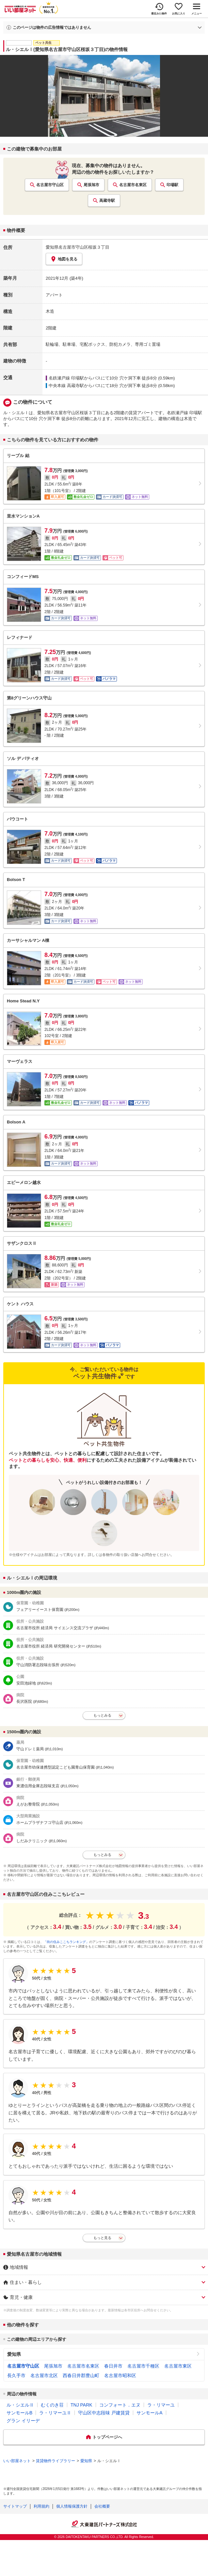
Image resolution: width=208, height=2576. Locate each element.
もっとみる (102, 1715)
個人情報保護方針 (72, 2506)
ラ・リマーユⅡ (55, 2412)
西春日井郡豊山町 (81, 2375)
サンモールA (149, 2412)
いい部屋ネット (17, 2461)
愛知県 (14, 2354)
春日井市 (113, 2366)
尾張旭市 (91, 185)
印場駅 (172, 185)
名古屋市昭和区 (120, 2375)
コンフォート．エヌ (119, 2405)
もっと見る (102, 2238)
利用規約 (41, 2506)
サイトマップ (15, 2506)
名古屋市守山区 (50, 185)
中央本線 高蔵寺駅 (66, 385)
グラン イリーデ (23, 2420)
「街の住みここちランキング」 (66, 1942)
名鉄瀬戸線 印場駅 (66, 378)
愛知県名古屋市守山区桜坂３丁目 (77, 247)
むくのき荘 (52, 2405)
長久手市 (16, 2375)
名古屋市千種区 (143, 2366)
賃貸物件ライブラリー (55, 2461)
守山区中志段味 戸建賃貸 (104, 2412)
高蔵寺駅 (107, 200)
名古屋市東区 (178, 2366)
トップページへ (107, 2437)
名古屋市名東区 (133, 185)
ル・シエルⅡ (20, 2405)
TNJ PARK (81, 2405)
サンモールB (19, 2412)
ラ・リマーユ (161, 2405)
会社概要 (102, 2506)
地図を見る (64, 259)
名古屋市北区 (44, 2375)
